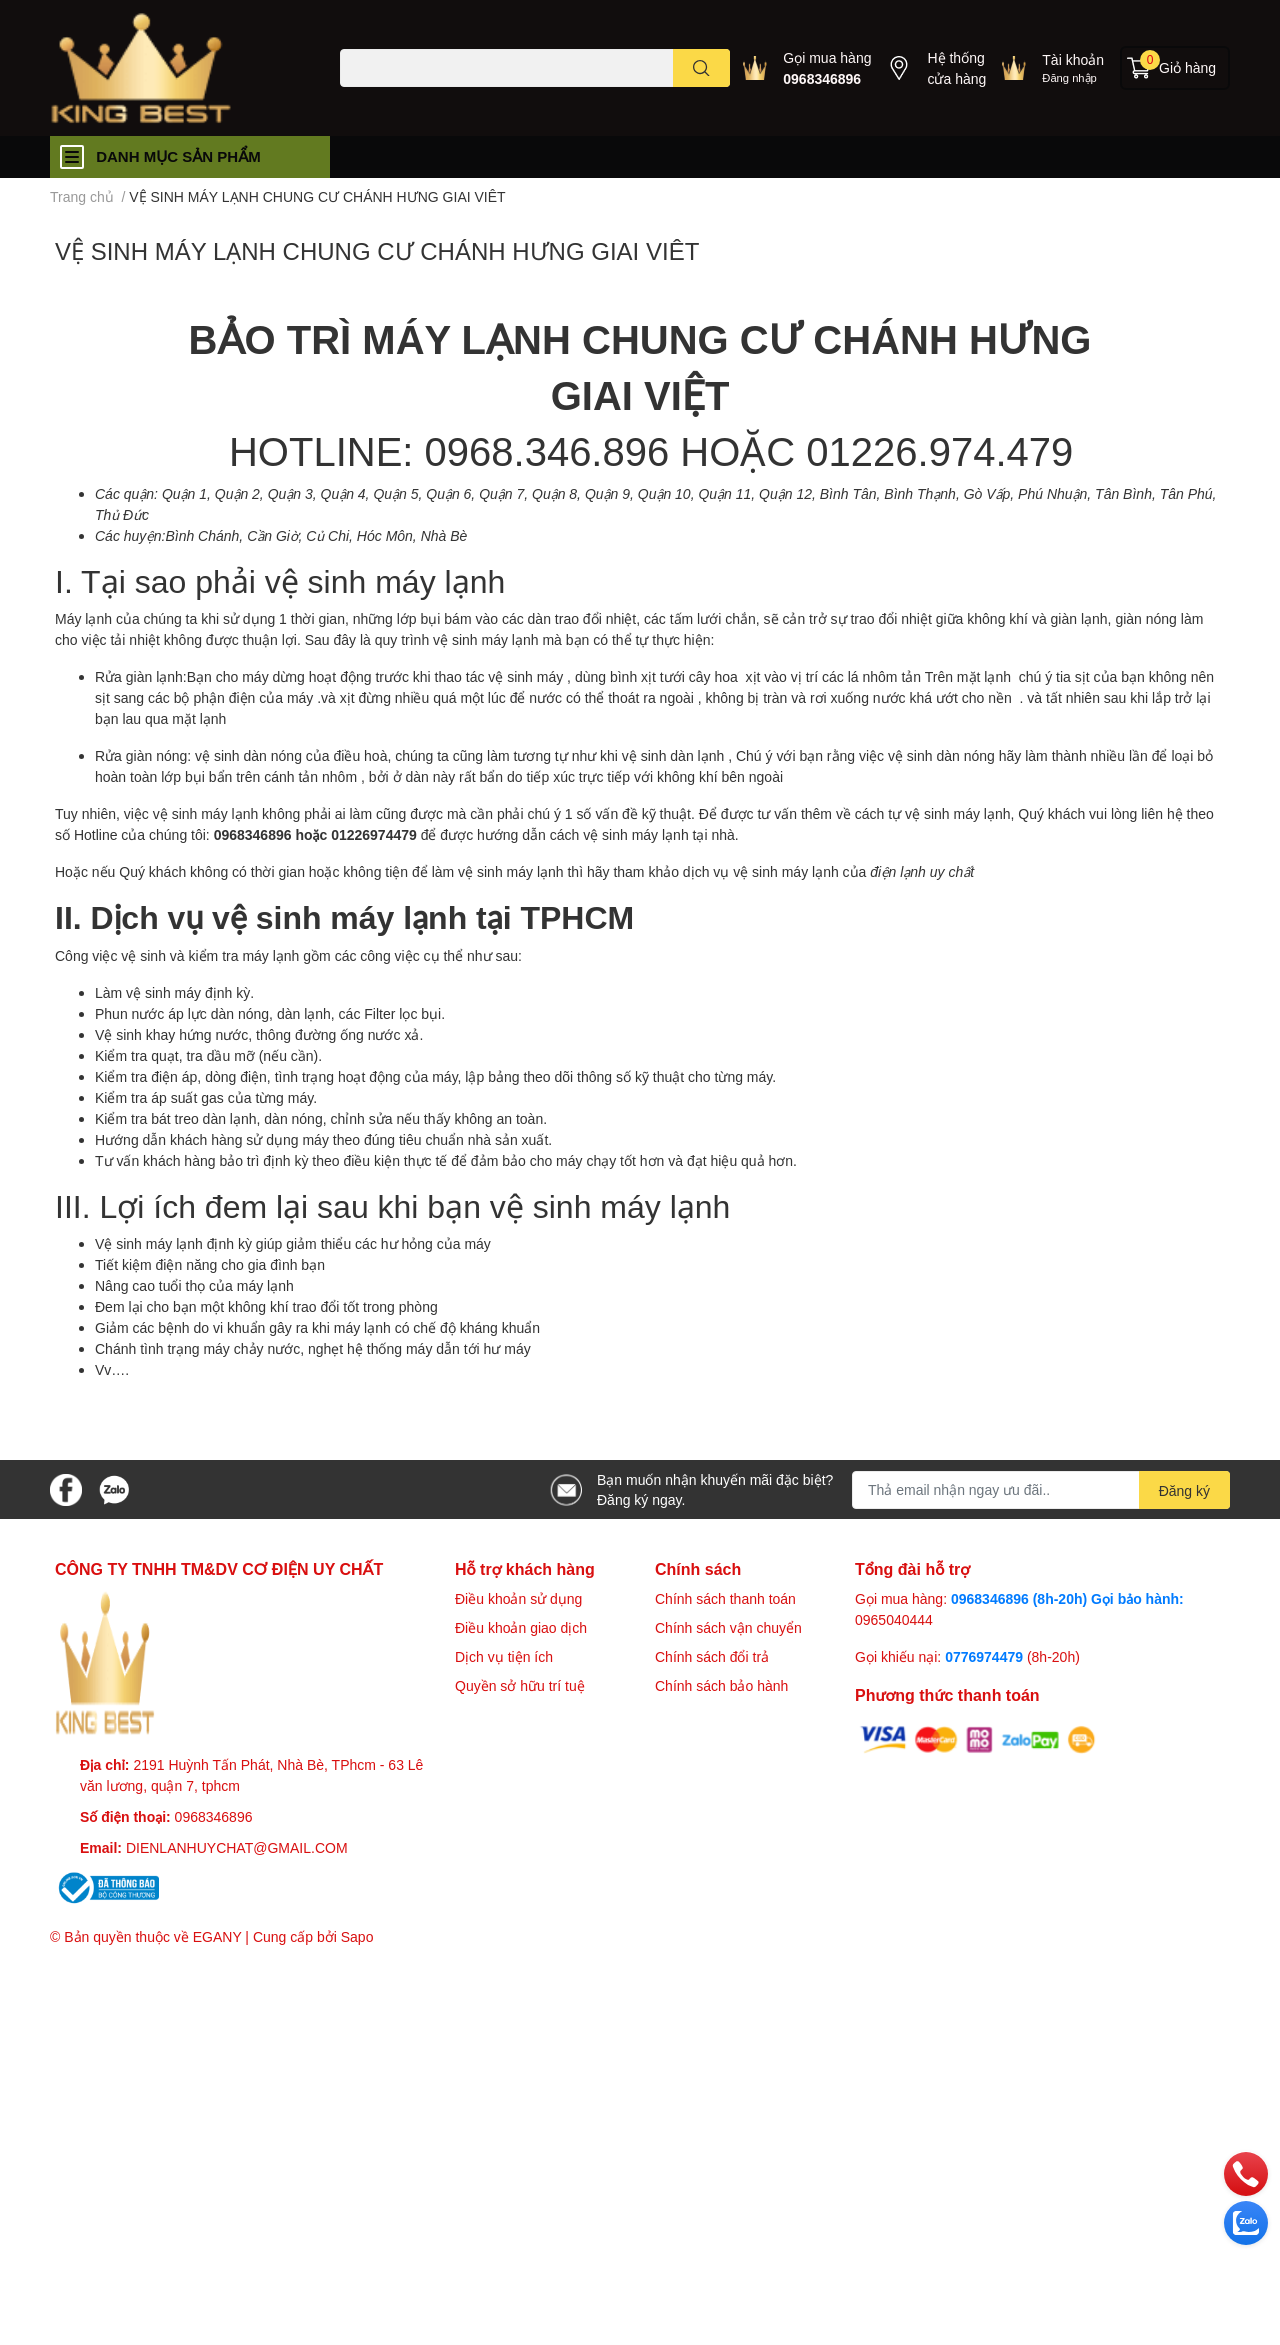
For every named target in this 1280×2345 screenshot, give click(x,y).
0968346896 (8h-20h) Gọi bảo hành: (1067, 1598)
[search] (701, 68)
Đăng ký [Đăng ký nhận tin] (1184, 1490)
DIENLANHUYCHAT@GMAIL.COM (237, 1847)
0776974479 (986, 1656)
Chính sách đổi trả (712, 1656)
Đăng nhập (1069, 77)
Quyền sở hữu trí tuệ (520, 1685)
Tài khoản (1073, 59)
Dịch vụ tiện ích (504, 1656)
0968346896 (822, 78)
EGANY (217, 1936)
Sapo (357, 1936)
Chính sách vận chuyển (728, 1627)
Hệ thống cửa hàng (956, 68)
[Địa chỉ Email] (1041, 1490)
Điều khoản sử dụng (518, 1598)
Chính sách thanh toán (725, 1598)
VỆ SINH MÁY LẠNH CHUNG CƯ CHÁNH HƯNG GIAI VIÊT (377, 250)
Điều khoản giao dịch (521, 1627)
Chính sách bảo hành (721, 1685)
